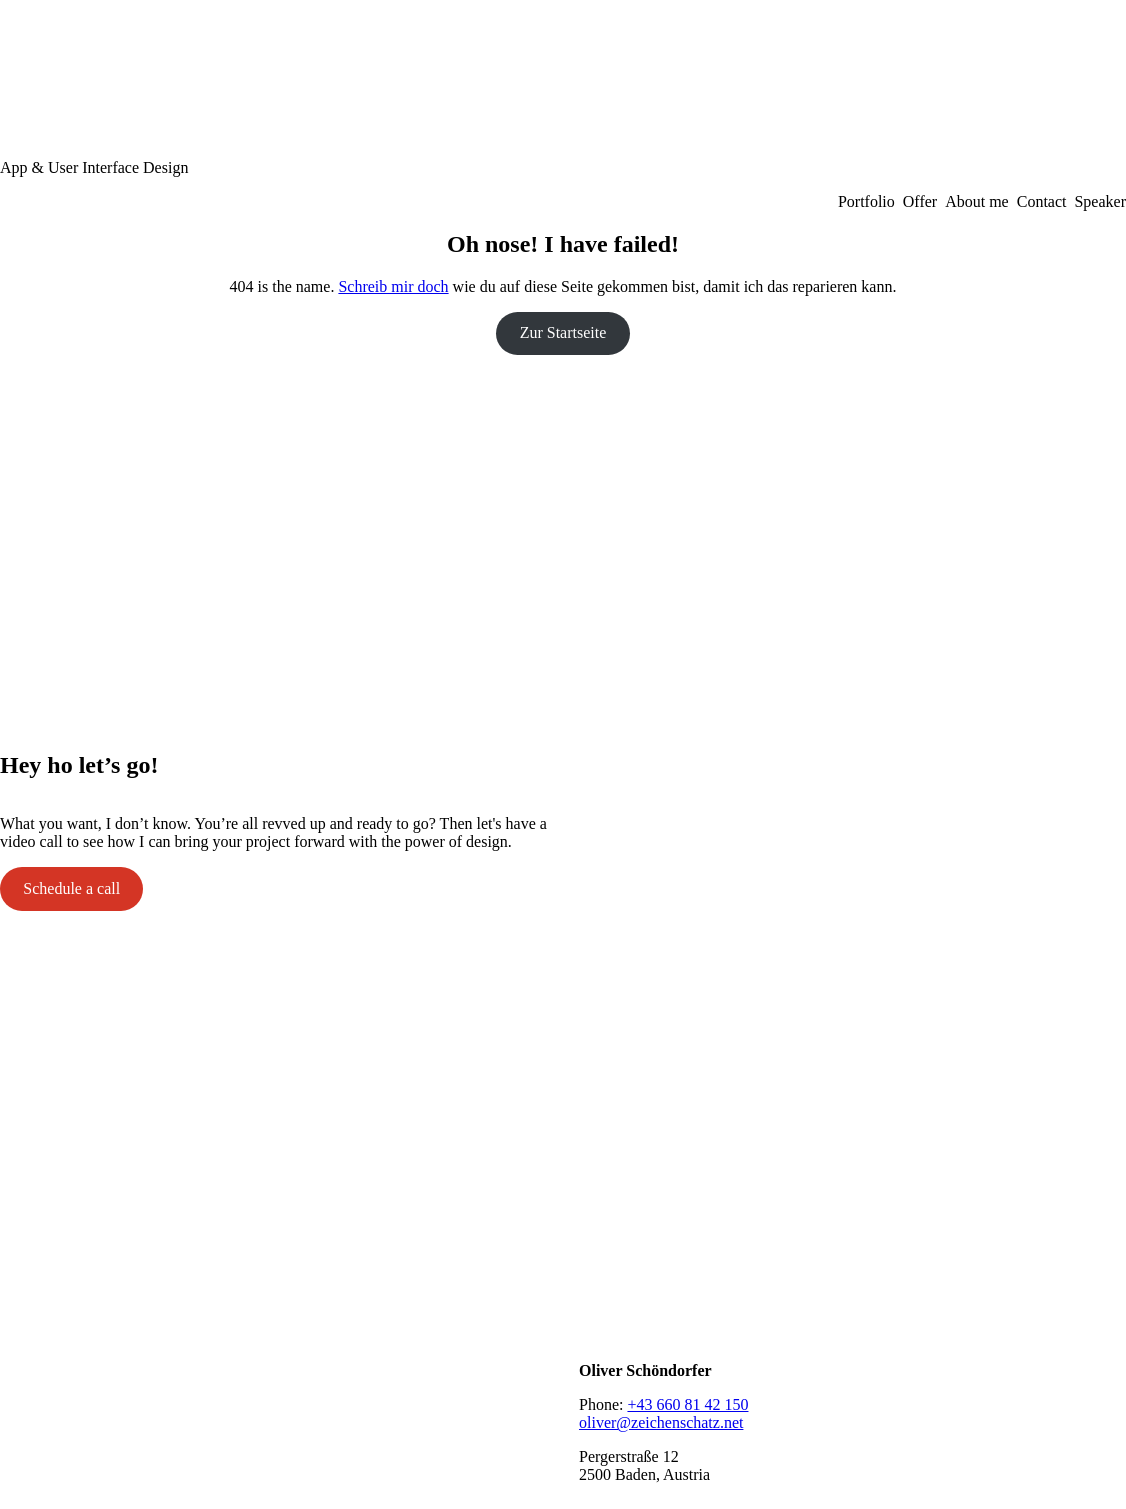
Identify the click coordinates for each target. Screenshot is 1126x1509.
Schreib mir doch (393, 286)
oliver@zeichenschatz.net (661, 1422)
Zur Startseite (563, 332)
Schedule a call (71, 888)
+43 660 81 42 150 (687, 1404)
